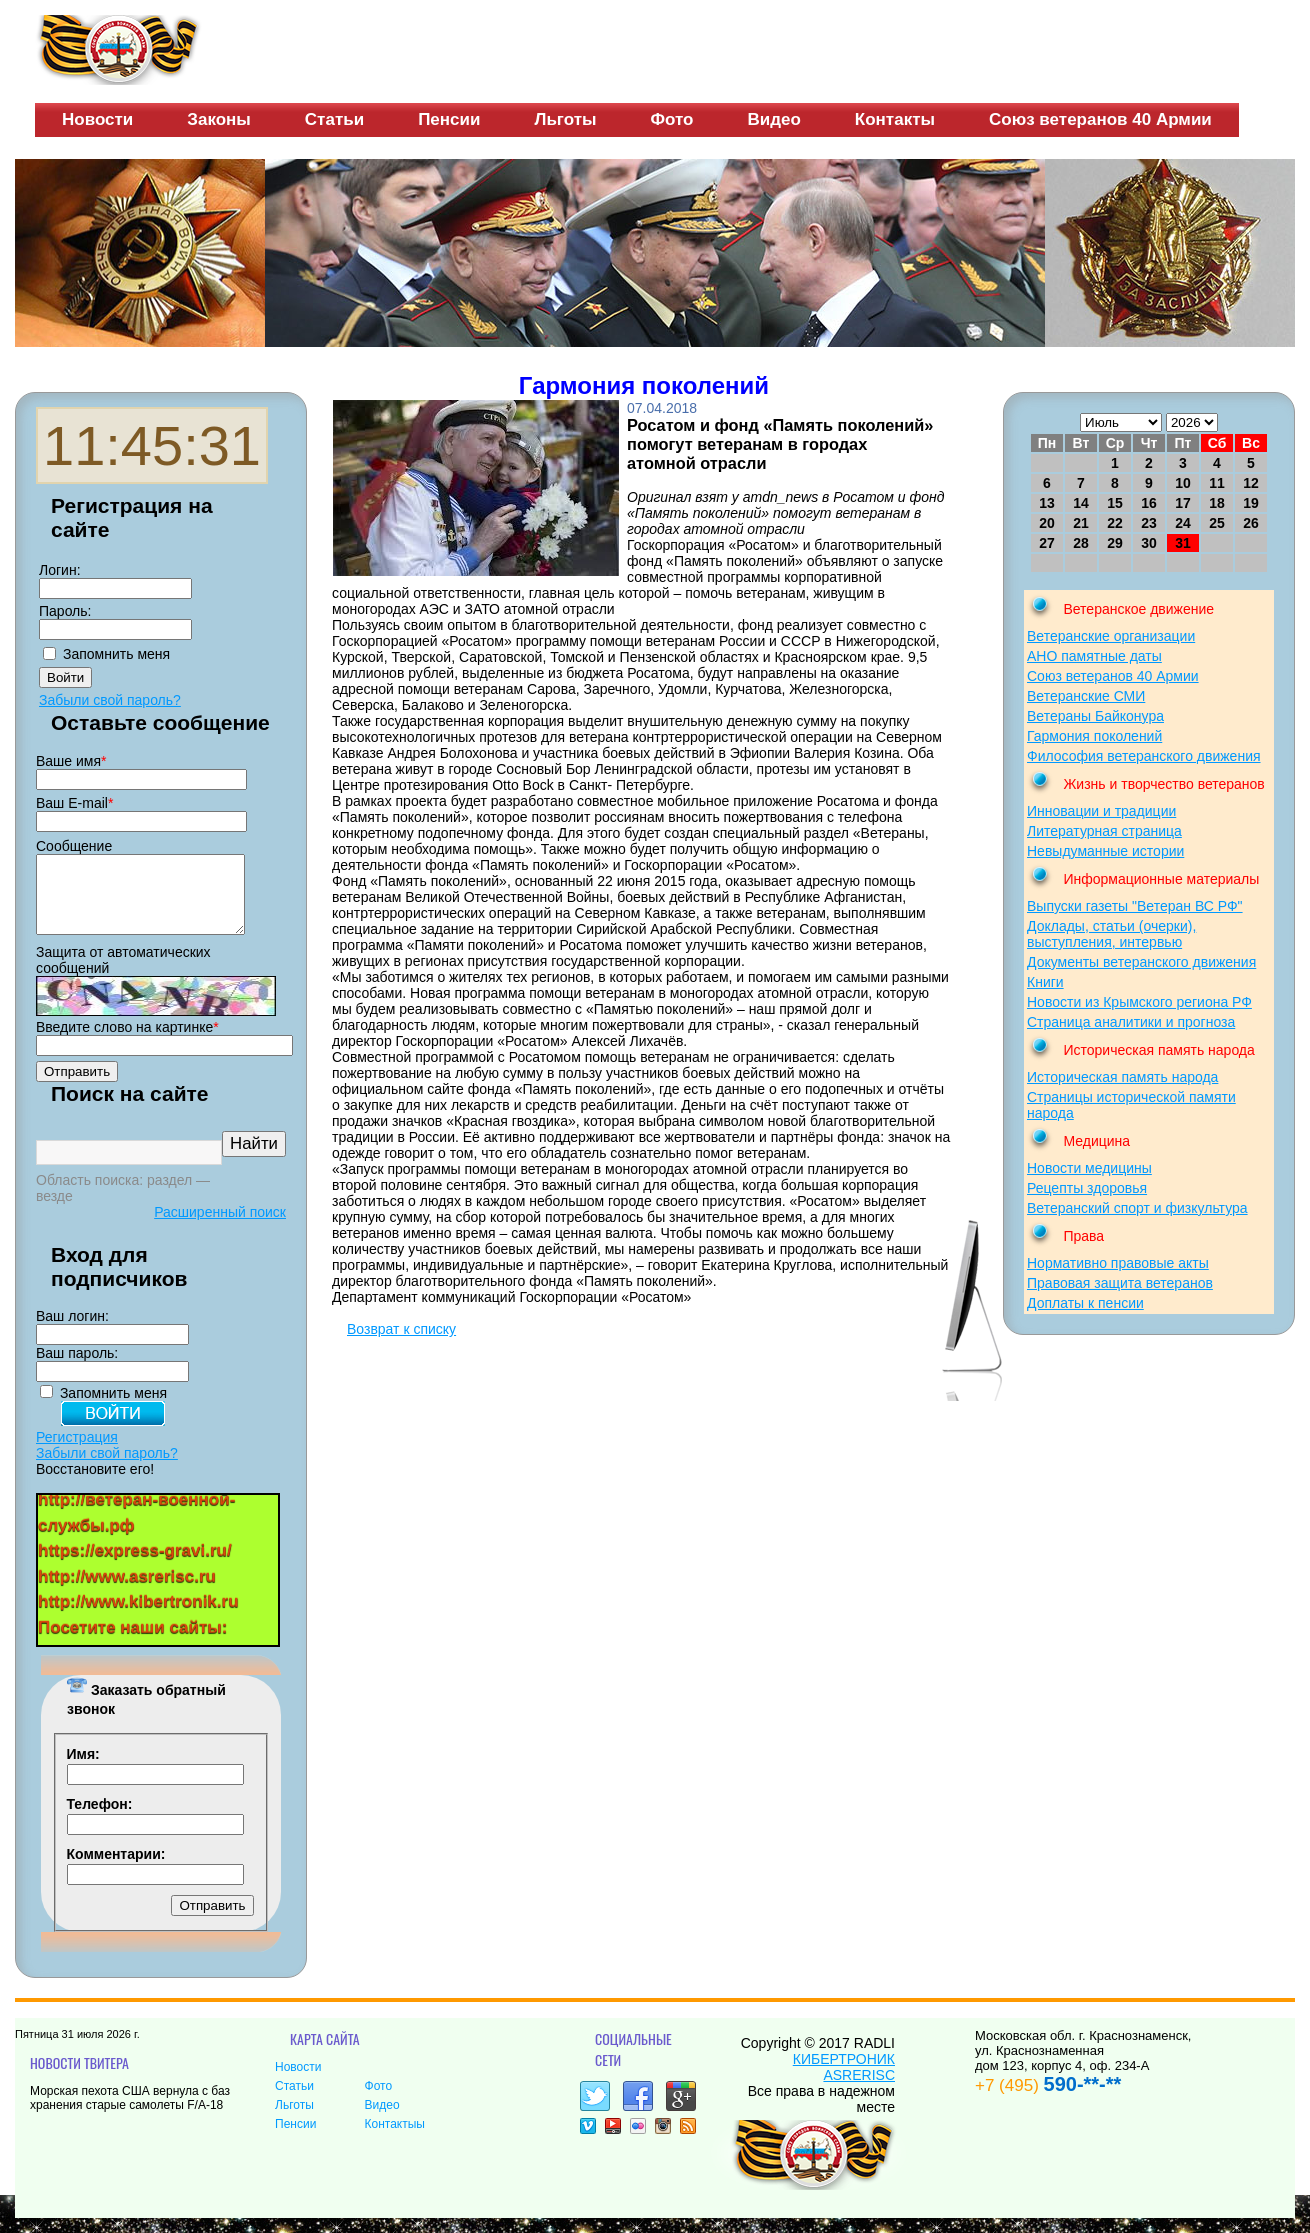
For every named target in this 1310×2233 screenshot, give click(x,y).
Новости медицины (1089, 1168)
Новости (97, 119)
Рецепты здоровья (1087, 1188)
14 (1081, 503)
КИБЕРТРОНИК (844, 2074)
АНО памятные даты (1094, 656)
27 (1047, 543)
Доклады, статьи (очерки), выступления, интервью (1111, 934)
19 (1251, 503)
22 (1115, 523)
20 (1047, 523)
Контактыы (395, 2139)
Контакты (895, 119)
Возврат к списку (401, 1329)
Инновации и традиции (1101, 811)
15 (1115, 503)
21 (1081, 523)
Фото (672, 119)
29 (1115, 543)
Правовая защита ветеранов (1120, 1283)
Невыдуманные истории (1105, 851)
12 (1251, 483)
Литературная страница (1104, 831)
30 (1149, 543)
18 (1217, 503)
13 (1047, 503)
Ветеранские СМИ (1086, 696)
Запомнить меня (116, 654)
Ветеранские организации (1111, 636)
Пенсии (449, 119)
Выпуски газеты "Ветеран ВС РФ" (1135, 906)
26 (1251, 523)
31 (1183, 543)
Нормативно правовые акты (1118, 1263)
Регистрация (77, 1452)
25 (1217, 523)
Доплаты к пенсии (1085, 1303)
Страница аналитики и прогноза (1131, 1022)
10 (1183, 483)
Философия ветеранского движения (1144, 756)
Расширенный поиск (220, 1227)
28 (1081, 543)
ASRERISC (859, 2090)
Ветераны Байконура (1095, 716)
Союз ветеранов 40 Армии (1100, 119)
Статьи (334, 119)
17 (1183, 503)
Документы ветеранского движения (1141, 962)
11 (1217, 483)
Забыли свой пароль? (110, 700)
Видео (773, 119)
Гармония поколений (1094, 736)
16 (1149, 503)
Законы (219, 119)
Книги (1045, 982)
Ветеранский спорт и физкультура (1137, 1208)
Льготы (565, 119)
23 (1149, 523)
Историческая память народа (1122, 1077)
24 (1183, 523)
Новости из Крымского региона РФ (1139, 1002)
